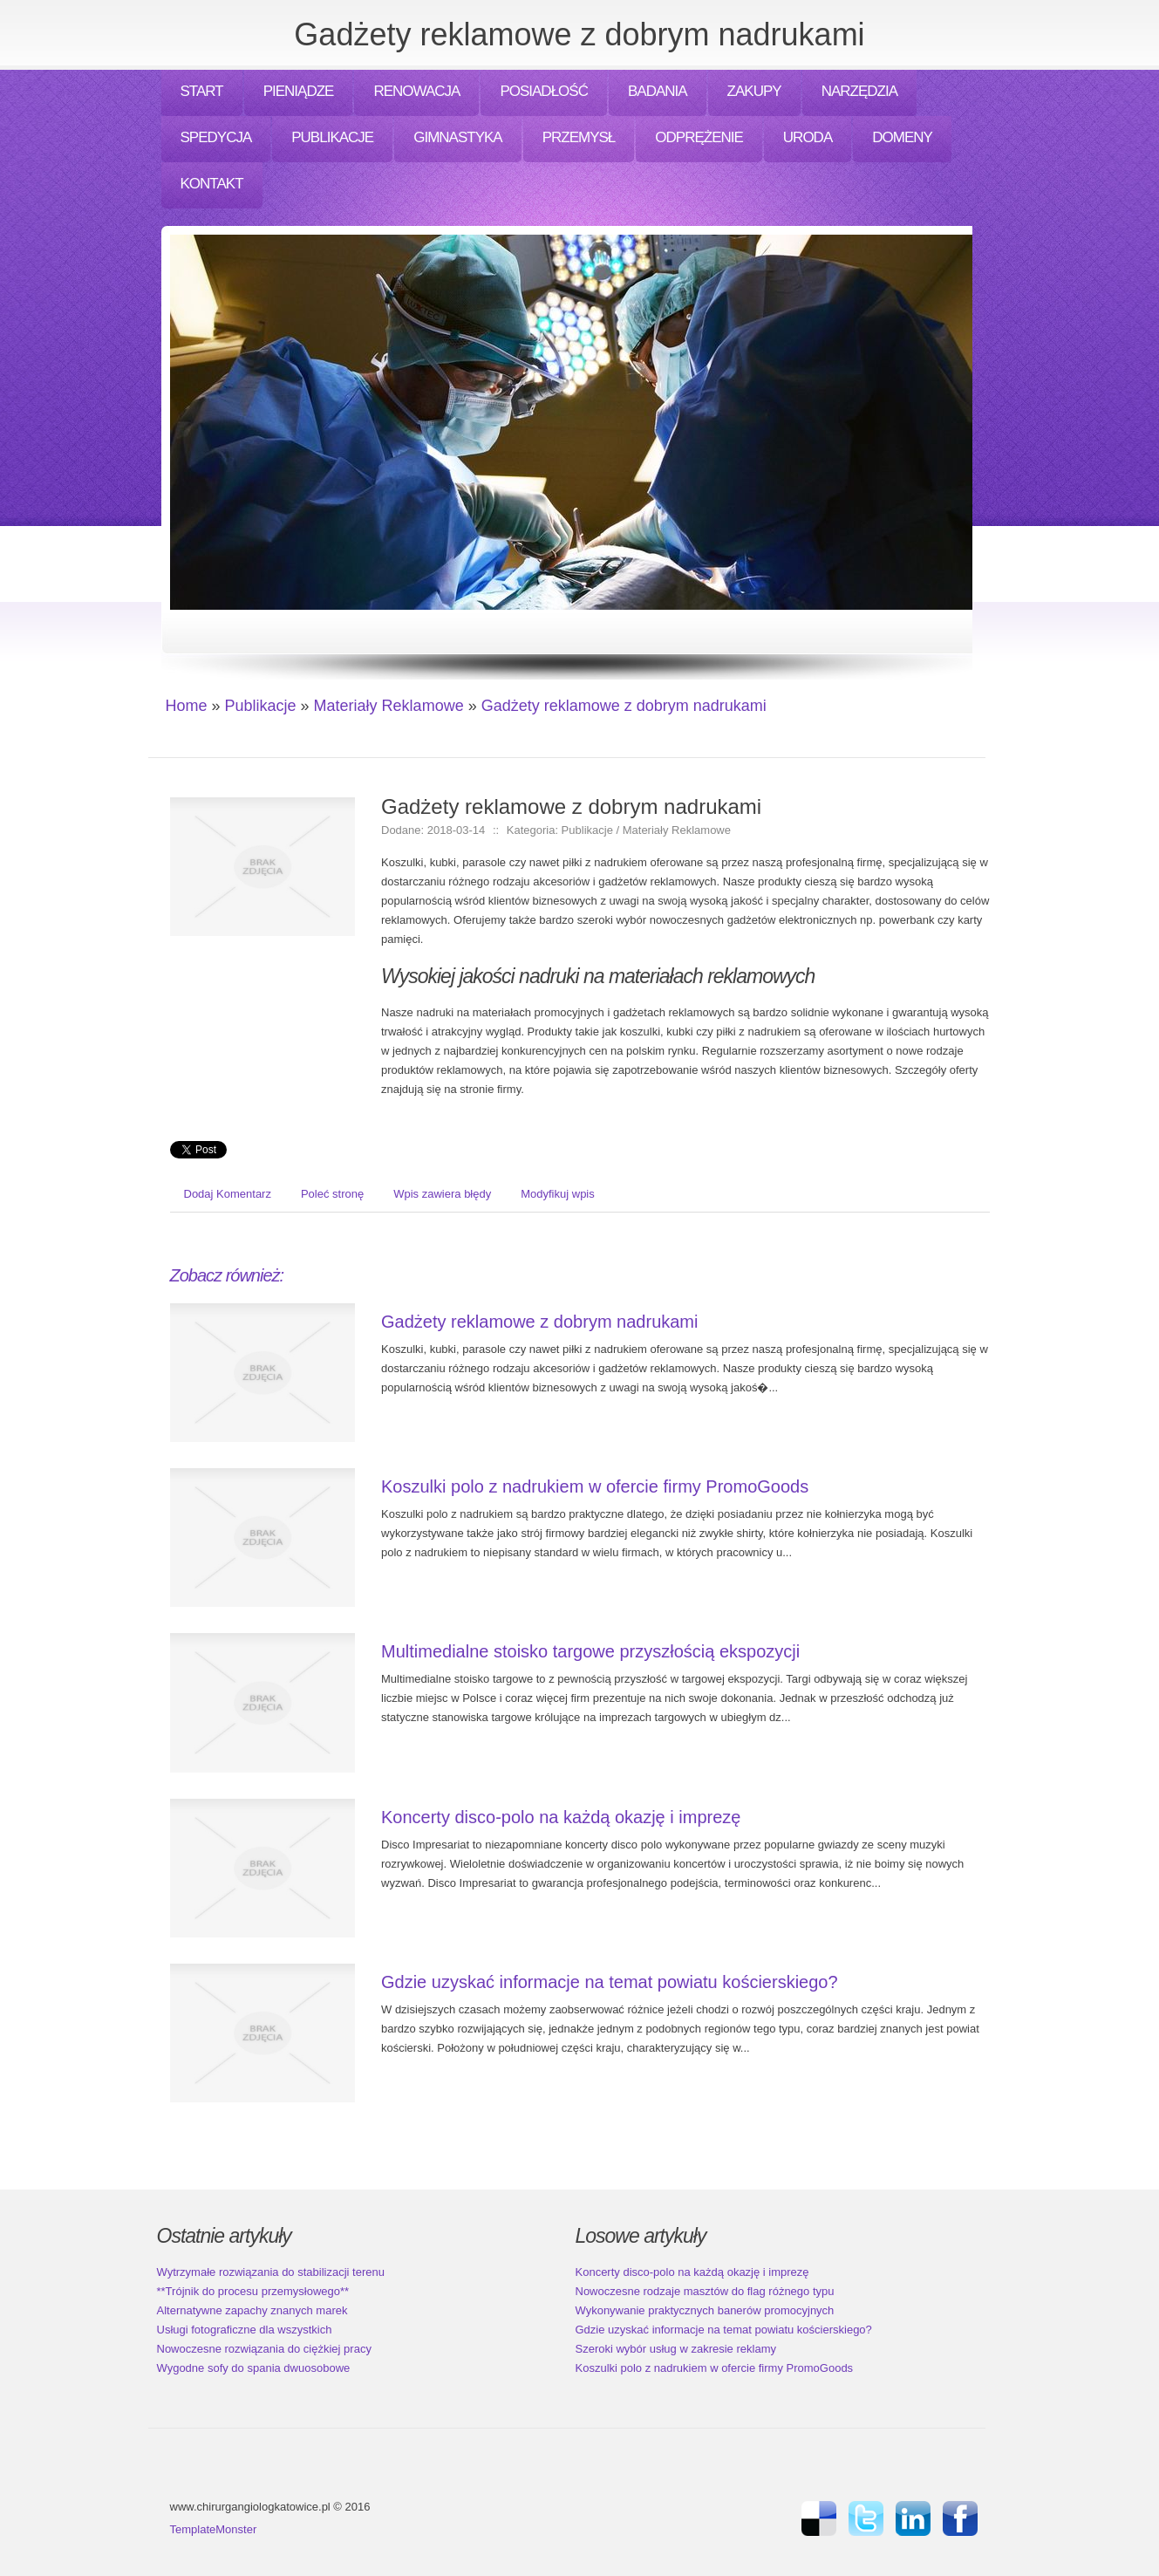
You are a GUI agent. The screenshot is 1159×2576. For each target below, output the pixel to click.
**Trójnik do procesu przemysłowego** (253, 2291)
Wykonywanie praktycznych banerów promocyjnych (705, 2310)
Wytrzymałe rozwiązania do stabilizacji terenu (271, 2272)
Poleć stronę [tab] (332, 1193)
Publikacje (261, 705)
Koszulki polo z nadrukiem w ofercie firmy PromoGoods (594, 1486)
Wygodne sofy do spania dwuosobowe (254, 2367)
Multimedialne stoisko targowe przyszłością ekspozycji (590, 1651)
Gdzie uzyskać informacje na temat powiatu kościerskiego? (609, 1982)
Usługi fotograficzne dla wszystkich (244, 2329)
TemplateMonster (213, 2529)
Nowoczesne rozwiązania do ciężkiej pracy (264, 2348)
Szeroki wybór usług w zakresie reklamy (676, 2348)
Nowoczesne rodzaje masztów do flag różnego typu (705, 2291)
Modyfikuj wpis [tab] (558, 1193)
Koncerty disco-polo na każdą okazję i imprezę (560, 1817)
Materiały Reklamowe (389, 705)
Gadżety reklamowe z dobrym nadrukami (624, 705)
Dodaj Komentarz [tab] (227, 1193)
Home (187, 705)
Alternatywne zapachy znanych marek (252, 2310)
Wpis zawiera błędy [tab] (442, 1193)
